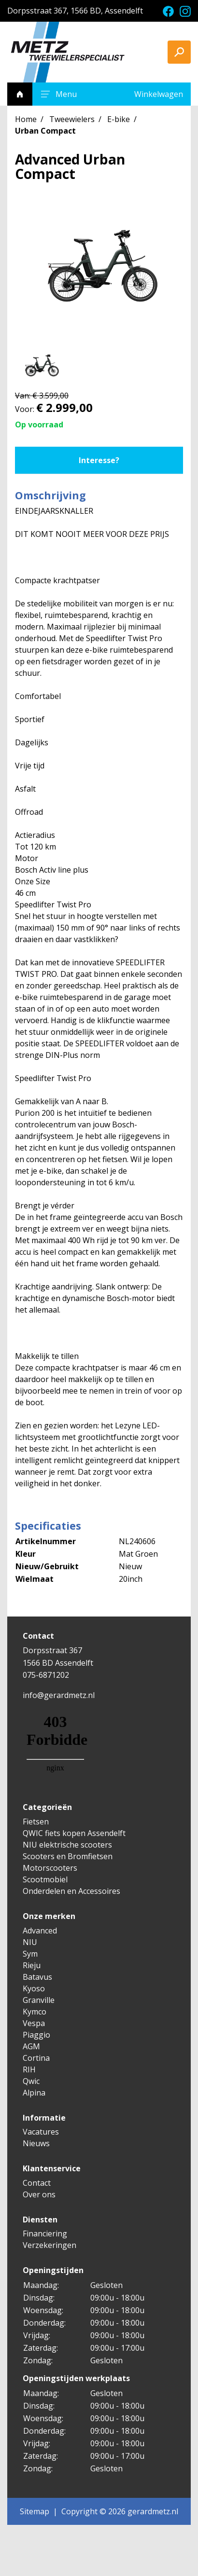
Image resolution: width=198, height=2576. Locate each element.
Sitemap (34, 2511)
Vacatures (41, 2131)
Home (26, 119)
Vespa (34, 2023)
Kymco (34, 2011)
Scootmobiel (45, 1879)
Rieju (32, 1965)
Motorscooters (50, 1868)
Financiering (45, 2233)
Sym (30, 1953)
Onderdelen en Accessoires (71, 1891)
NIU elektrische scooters (67, 1844)
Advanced (40, 1930)
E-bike (118, 119)
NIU (30, 1942)
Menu (57, 94)
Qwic (31, 2081)
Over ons (39, 2194)
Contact (37, 2183)
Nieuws (36, 2143)
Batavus (37, 1977)
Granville (39, 2000)
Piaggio (36, 2034)
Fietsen (36, 1821)
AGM (31, 2046)
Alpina (34, 2092)
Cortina (36, 2058)
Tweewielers (72, 119)
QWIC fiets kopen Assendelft (74, 1833)
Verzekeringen (49, 2245)
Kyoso (34, 1988)
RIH (29, 2069)
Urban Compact (45, 130)
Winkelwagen (158, 94)
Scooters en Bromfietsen (68, 1856)
